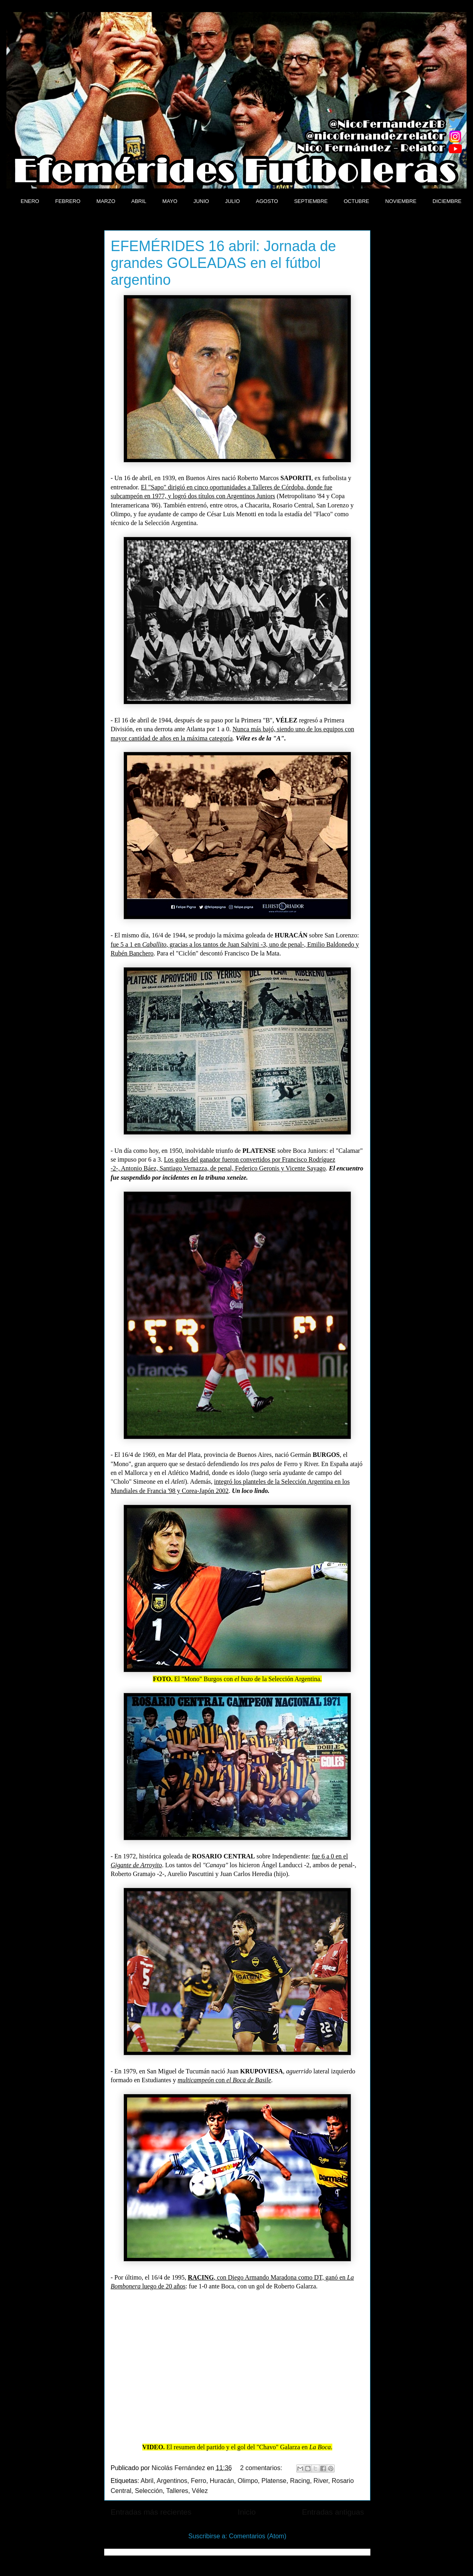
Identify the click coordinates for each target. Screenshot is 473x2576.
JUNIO (201, 201)
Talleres (177, 2490)
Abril (147, 2480)
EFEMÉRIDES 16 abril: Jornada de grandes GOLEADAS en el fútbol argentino (223, 263)
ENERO (30, 201)
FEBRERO (68, 201)
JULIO (232, 201)
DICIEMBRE (447, 201)
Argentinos (172, 2480)
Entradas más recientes (151, 2512)
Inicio (247, 2512)
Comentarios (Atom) (257, 2536)
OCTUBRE (356, 201)
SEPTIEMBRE (311, 201)
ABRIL (139, 201)
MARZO (106, 201)
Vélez (200, 2490)
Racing (300, 2480)
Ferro (198, 2480)
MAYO (169, 201)
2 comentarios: (262, 2467)
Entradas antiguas (333, 2512)
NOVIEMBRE (400, 201)
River (320, 2480)
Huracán (222, 2480)
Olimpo (248, 2480)
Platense (273, 2480)
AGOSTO (267, 201)
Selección (148, 2490)
